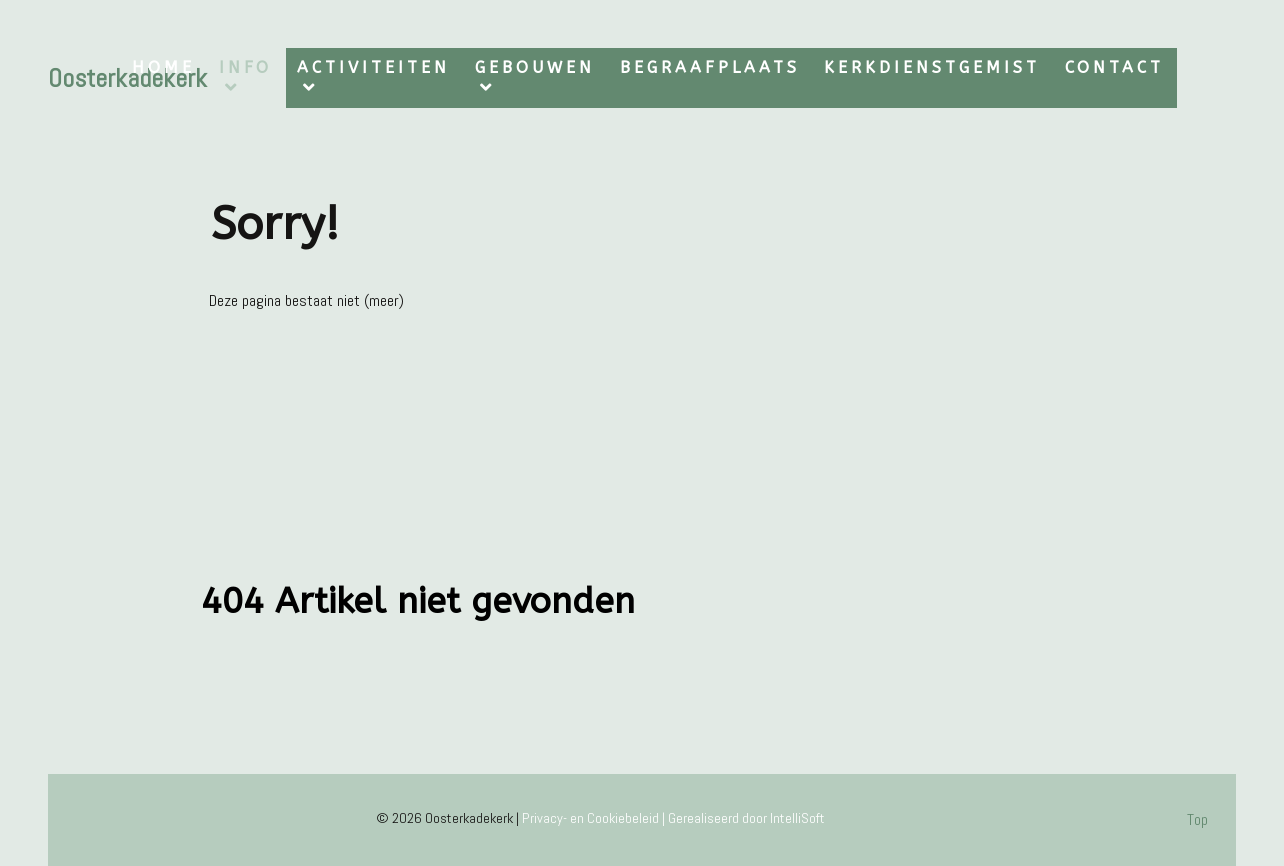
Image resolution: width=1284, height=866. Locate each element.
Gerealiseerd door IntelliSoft (746, 818)
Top (1197, 819)
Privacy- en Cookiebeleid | (595, 818)
